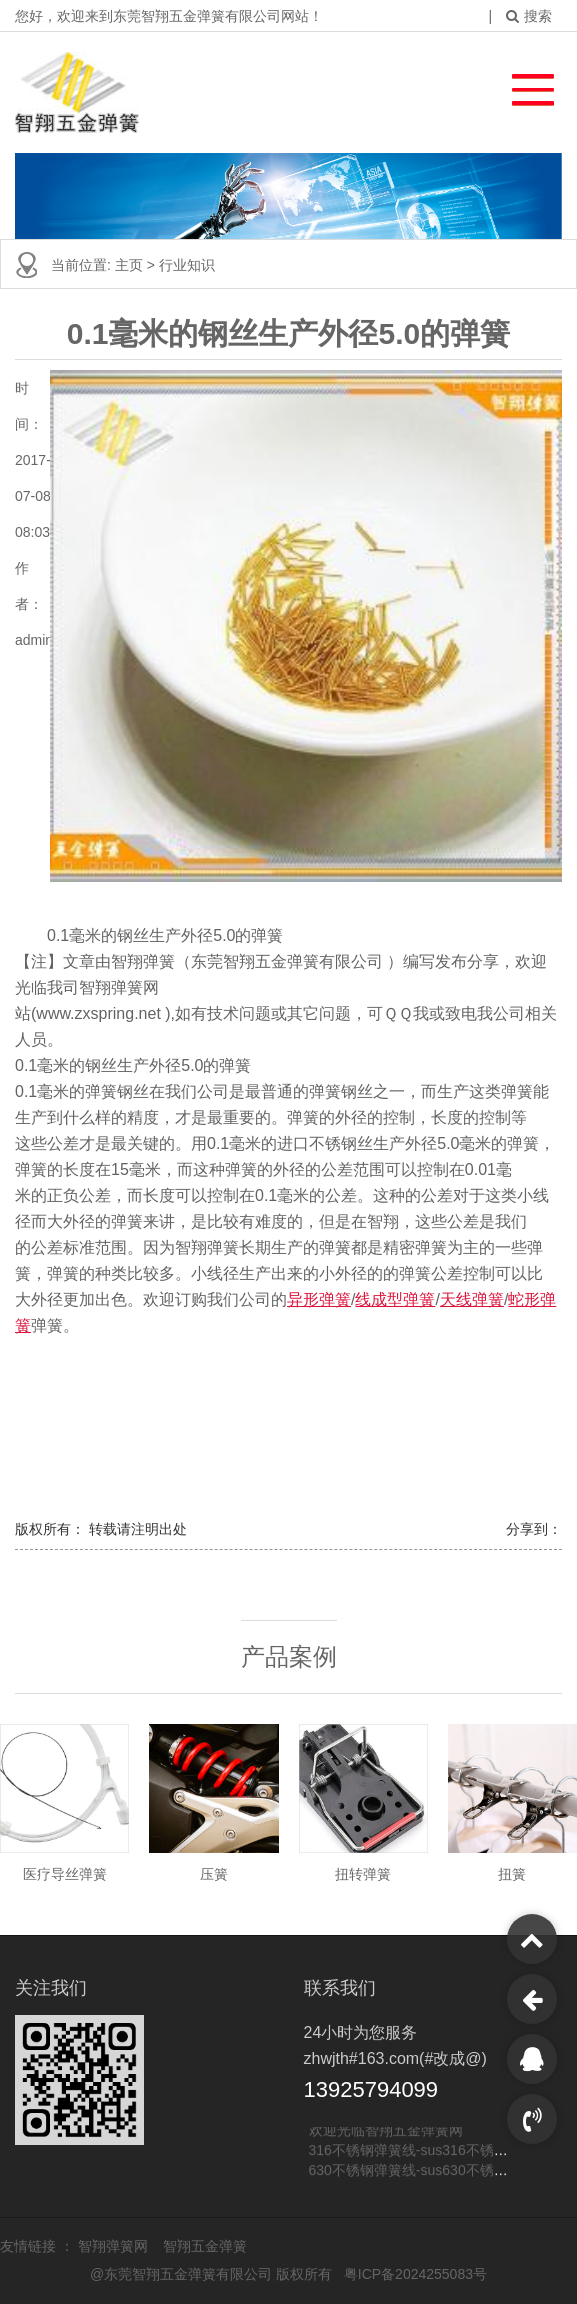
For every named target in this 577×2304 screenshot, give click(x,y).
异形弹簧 (319, 1299)
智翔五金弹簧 (205, 2246)
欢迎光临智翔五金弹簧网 (386, 2131)
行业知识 (187, 265)
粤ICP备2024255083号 (415, 2274)
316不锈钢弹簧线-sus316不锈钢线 (415, 2151)
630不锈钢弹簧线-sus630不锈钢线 (415, 2171)
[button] (523, 84)
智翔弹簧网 (115, 2246)
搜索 (529, 16)
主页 (131, 265)
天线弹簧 (472, 1299)
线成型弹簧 (395, 1299)
